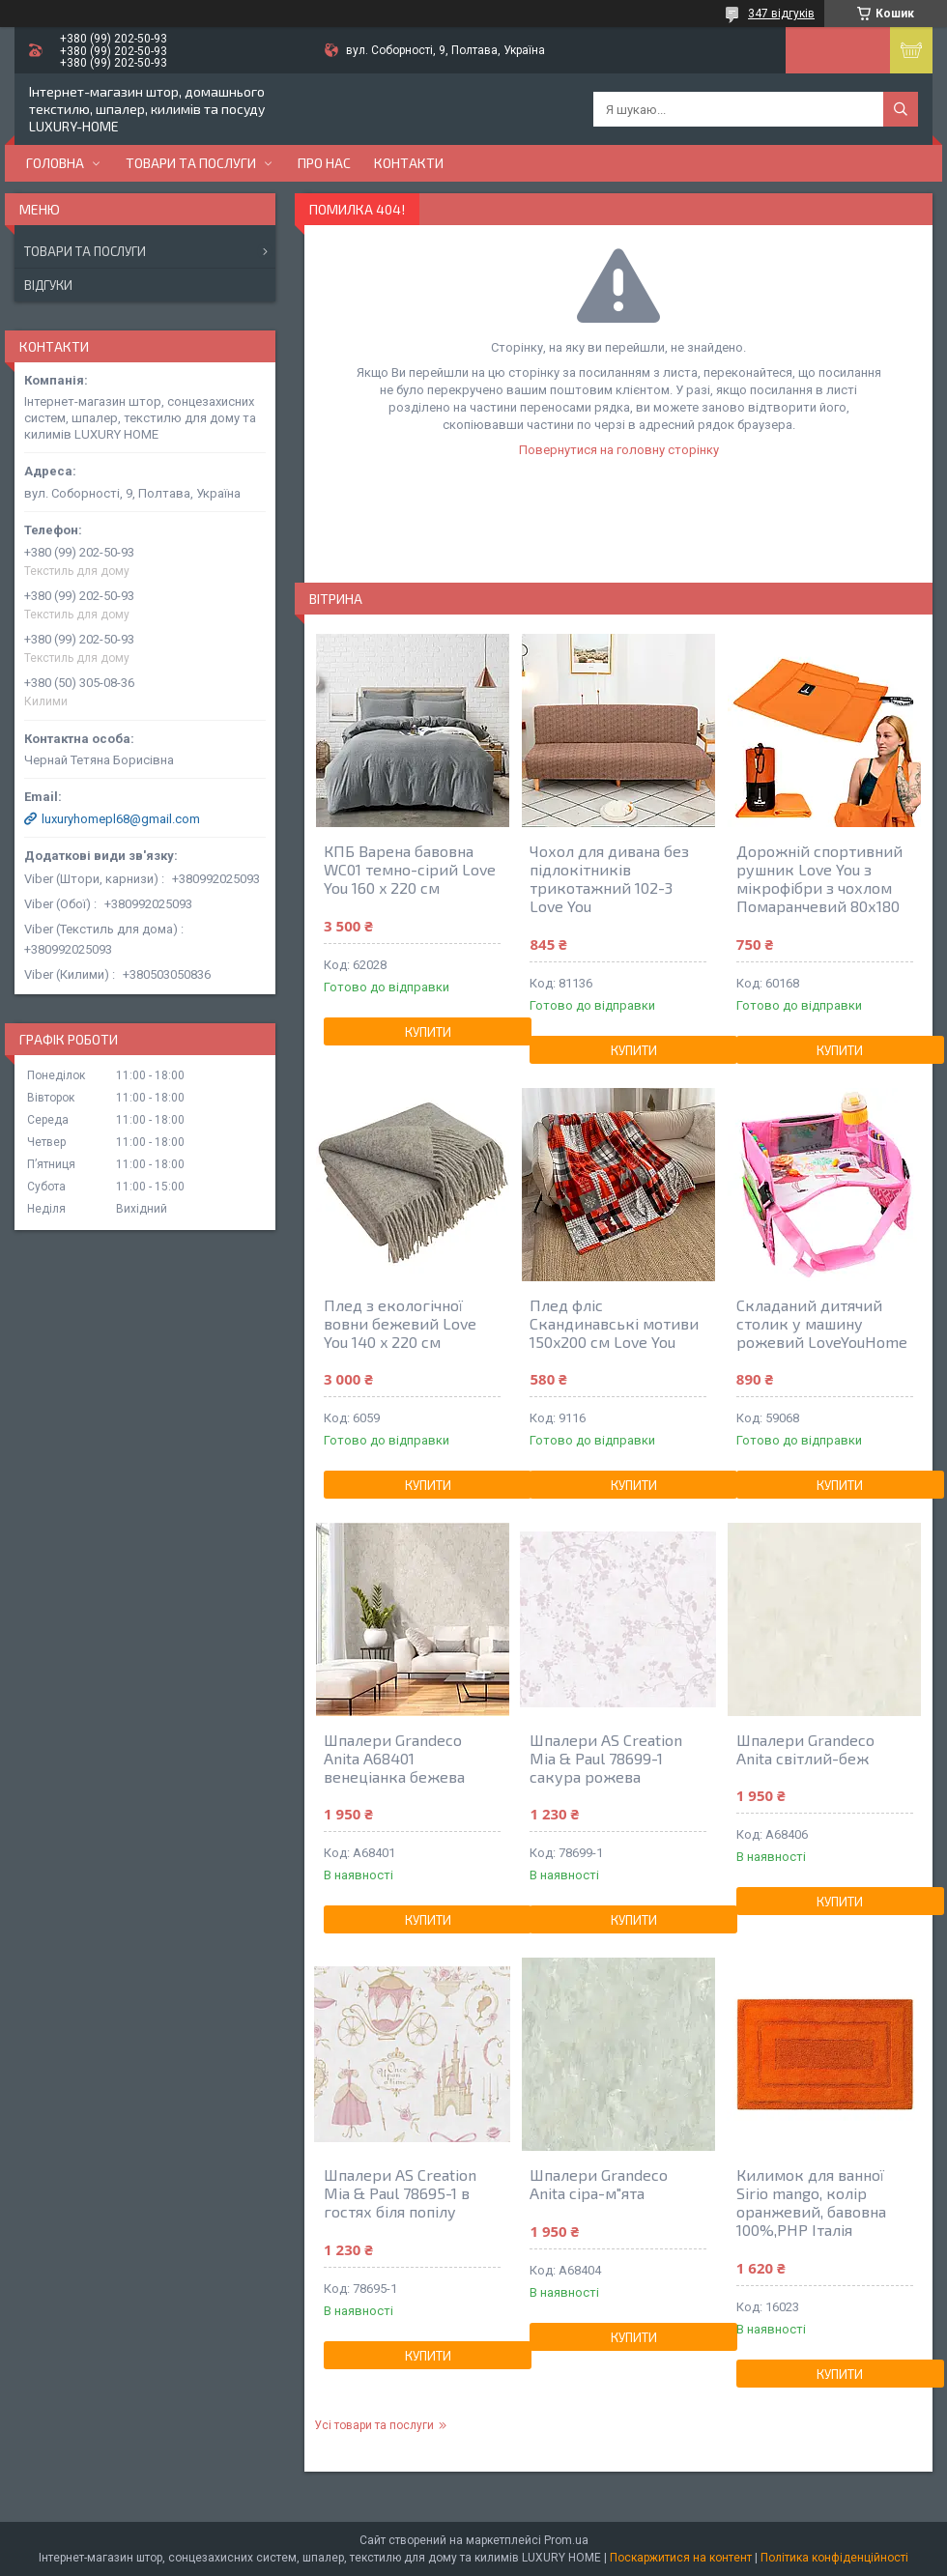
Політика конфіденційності (834, 2557)
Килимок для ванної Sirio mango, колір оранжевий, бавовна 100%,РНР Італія (811, 2202)
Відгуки (48, 285)
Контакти (409, 163)
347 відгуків (781, 13)
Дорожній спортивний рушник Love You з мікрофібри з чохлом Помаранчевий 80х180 (819, 878)
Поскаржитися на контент (681, 2557)
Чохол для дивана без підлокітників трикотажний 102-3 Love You (609, 878)
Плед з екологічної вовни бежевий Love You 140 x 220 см (400, 1323)
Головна (55, 163)
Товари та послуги (191, 163)
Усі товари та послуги (374, 2425)
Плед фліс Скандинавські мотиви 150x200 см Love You (614, 1323)
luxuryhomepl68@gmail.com (121, 819)
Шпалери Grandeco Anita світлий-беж (805, 1749)
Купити (428, 1032)
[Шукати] (900, 109)
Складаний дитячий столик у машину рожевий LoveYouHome (821, 1323)
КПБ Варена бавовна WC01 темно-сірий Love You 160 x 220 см (410, 869)
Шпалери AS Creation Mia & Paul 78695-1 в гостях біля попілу (400, 2192)
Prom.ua (566, 2540)
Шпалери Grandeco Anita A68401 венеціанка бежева (394, 1758)
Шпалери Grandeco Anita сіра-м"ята (599, 2183)
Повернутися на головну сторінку (619, 450)
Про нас (324, 163)
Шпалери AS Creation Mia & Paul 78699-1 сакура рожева (606, 1758)
